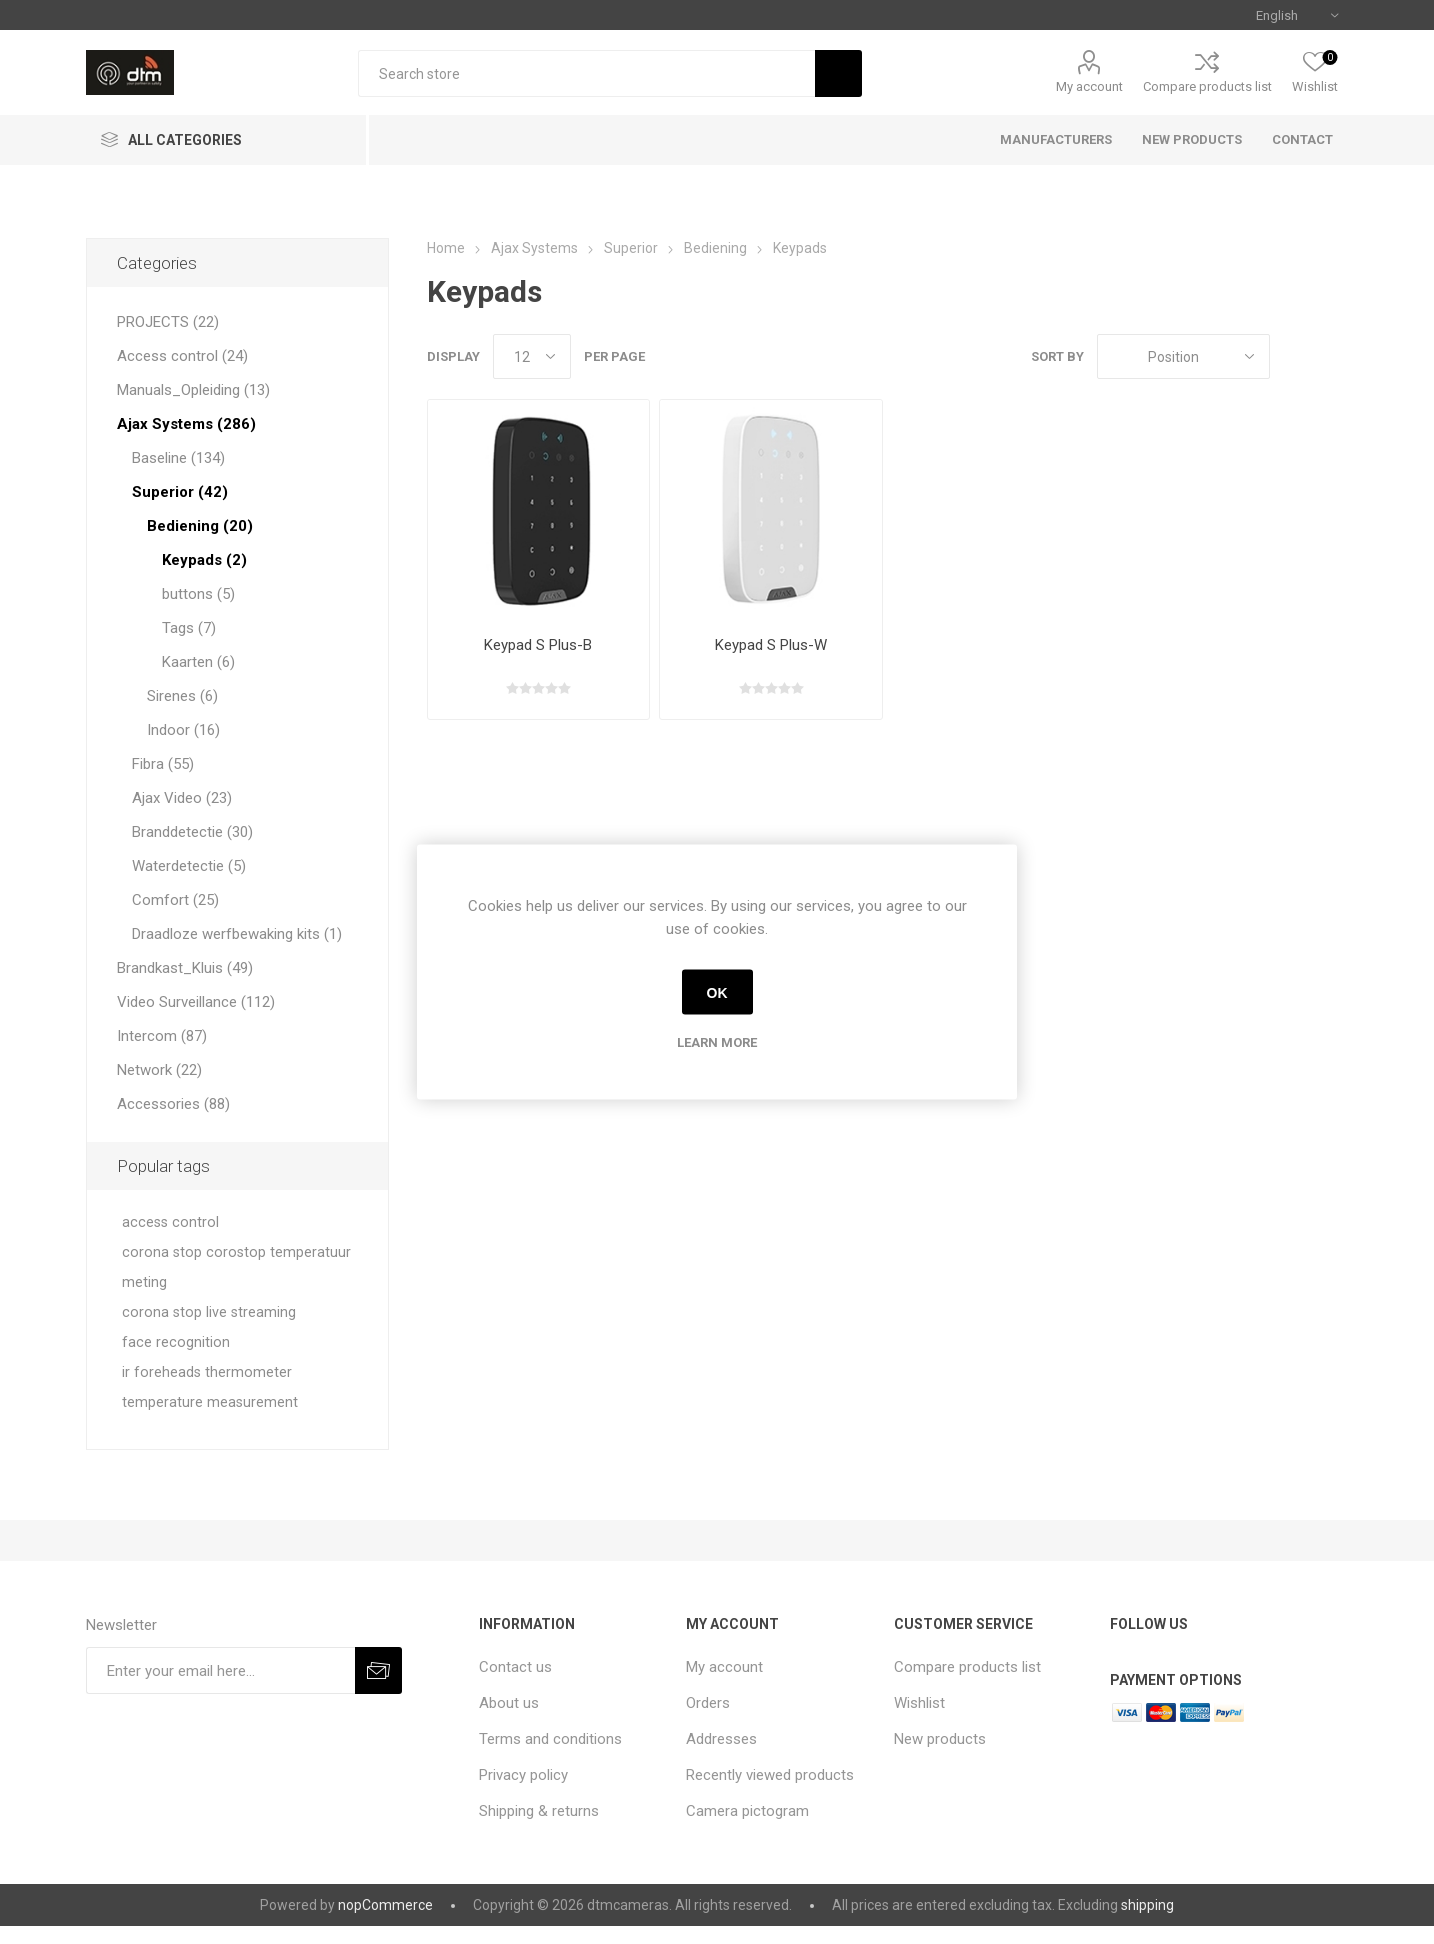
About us (509, 1703)
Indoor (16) (183, 730)
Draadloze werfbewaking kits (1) (237, 934)
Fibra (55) (163, 764)
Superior (631, 248)
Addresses (721, 1739)
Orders (708, 1703)
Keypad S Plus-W (771, 645)
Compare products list (1207, 86)
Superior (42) (180, 492)
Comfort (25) (175, 900)
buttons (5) (198, 594)
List (1333, 356)
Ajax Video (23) (182, 798)
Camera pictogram (747, 1811)
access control (170, 1222)
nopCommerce (385, 1905)
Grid (1295, 356)
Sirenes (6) (182, 696)
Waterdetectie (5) (189, 866)
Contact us (515, 1667)
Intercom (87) (162, 1036)
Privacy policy (523, 1775)
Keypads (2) (204, 560)
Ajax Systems (534, 248)
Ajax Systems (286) (186, 424)
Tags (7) (189, 628)
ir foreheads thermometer (207, 1372)
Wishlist (919, 1703)
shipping (1147, 1905)
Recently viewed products (770, 1775)
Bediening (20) (200, 526)
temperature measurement (210, 1402)
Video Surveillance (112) (196, 1002)
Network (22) (159, 1070)
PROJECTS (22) (168, 322)
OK (717, 992)
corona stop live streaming (209, 1312)
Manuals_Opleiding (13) (193, 390)
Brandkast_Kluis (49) (185, 968)
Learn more (717, 1042)
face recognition (176, 1342)
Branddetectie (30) (192, 832)
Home (446, 248)
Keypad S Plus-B (538, 645)
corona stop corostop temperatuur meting (236, 1267)
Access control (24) (182, 356)
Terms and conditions (550, 1739)
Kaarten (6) (198, 662)
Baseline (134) (178, 458)
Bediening (715, 248)
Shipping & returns (539, 1811)
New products (940, 1739)
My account (1089, 86)
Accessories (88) (173, 1104)
